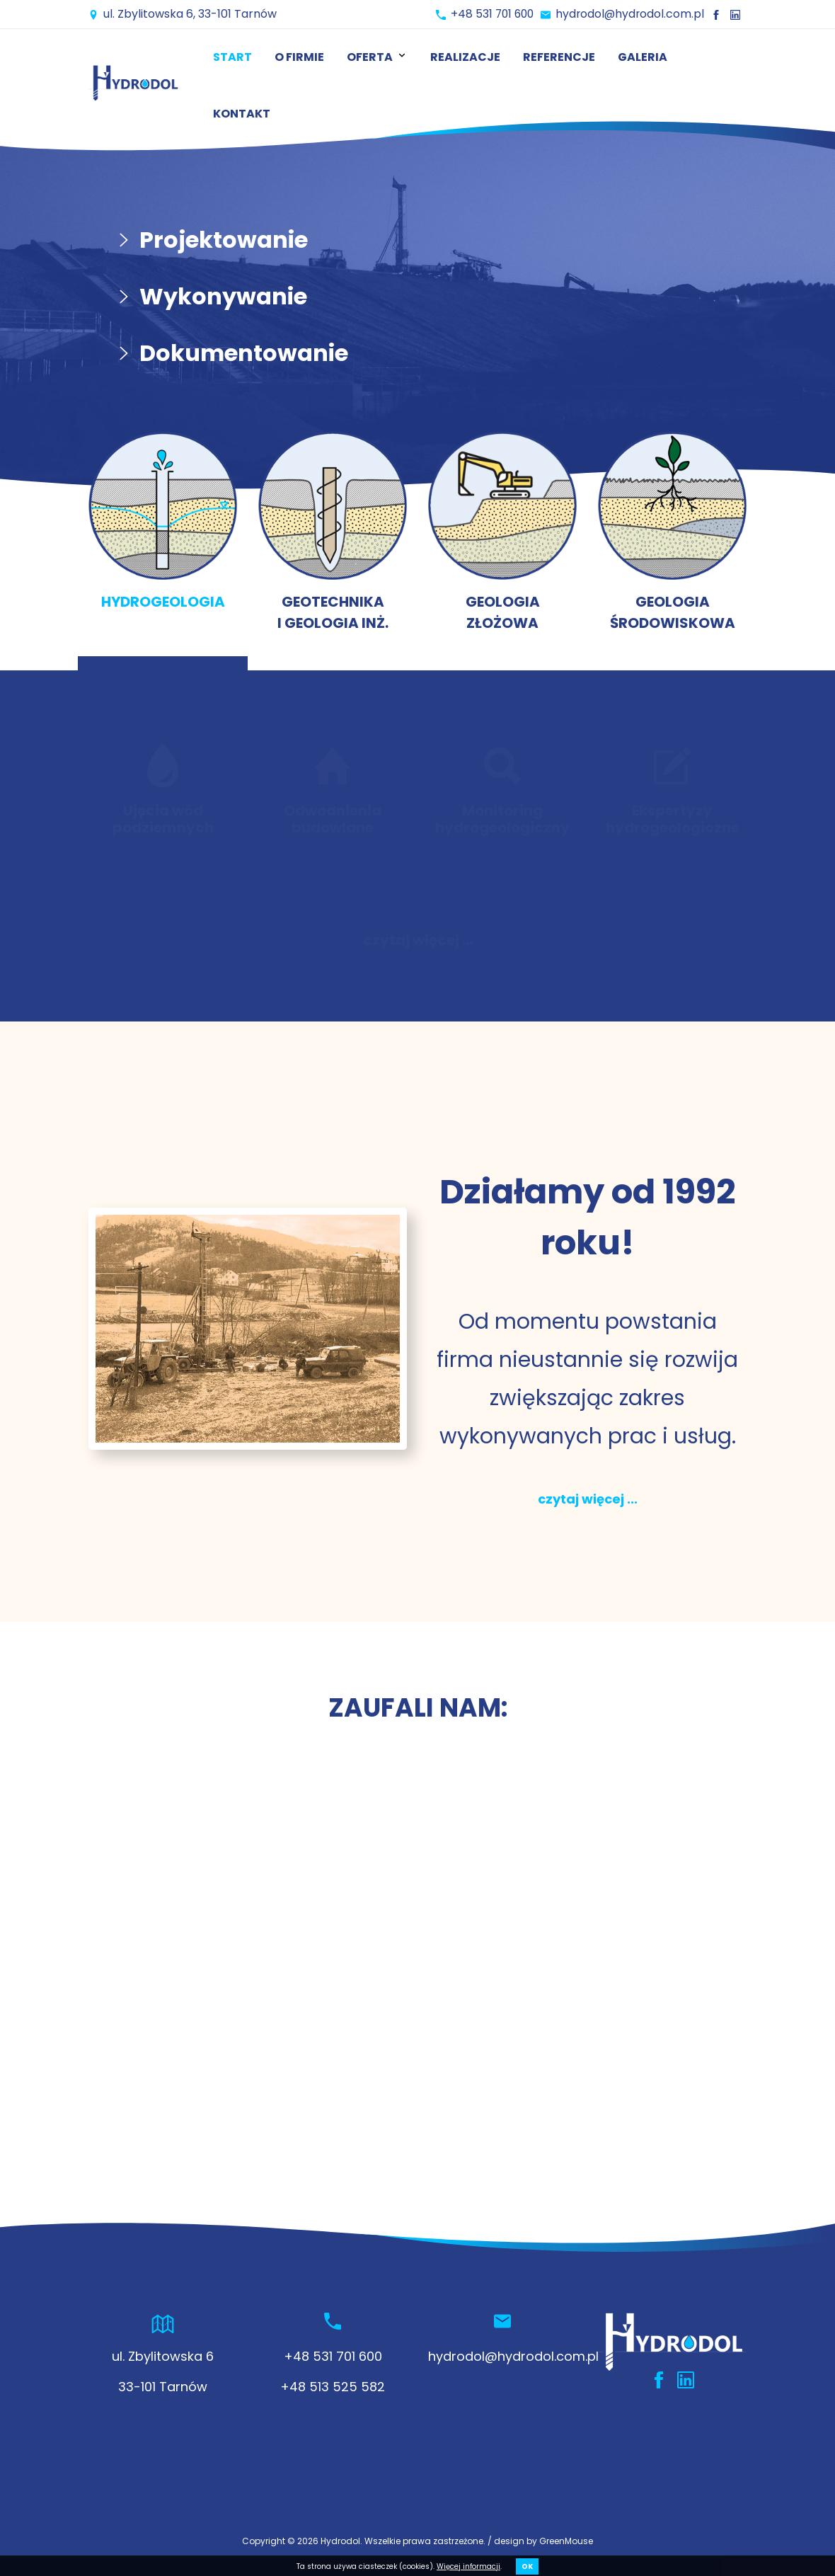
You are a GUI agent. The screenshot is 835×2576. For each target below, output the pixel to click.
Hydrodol (340, 2541)
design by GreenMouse (543, 2541)
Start (232, 57)
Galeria (642, 57)
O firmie (299, 57)
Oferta (377, 57)
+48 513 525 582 (332, 2386)
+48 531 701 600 (488, 14)
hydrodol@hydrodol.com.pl (628, 14)
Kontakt (241, 113)
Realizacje (465, 57)
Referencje (559, 57)
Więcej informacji (468, 2566)
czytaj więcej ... (418, 940)
